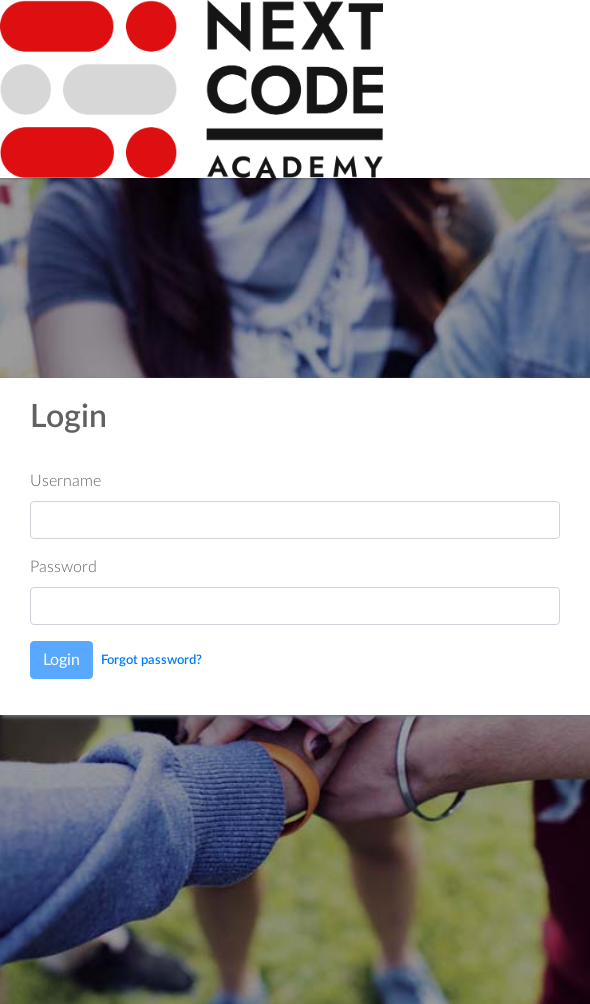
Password (63, 567)
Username (65, 481)
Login (61, 660)
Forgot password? (151, 660)
